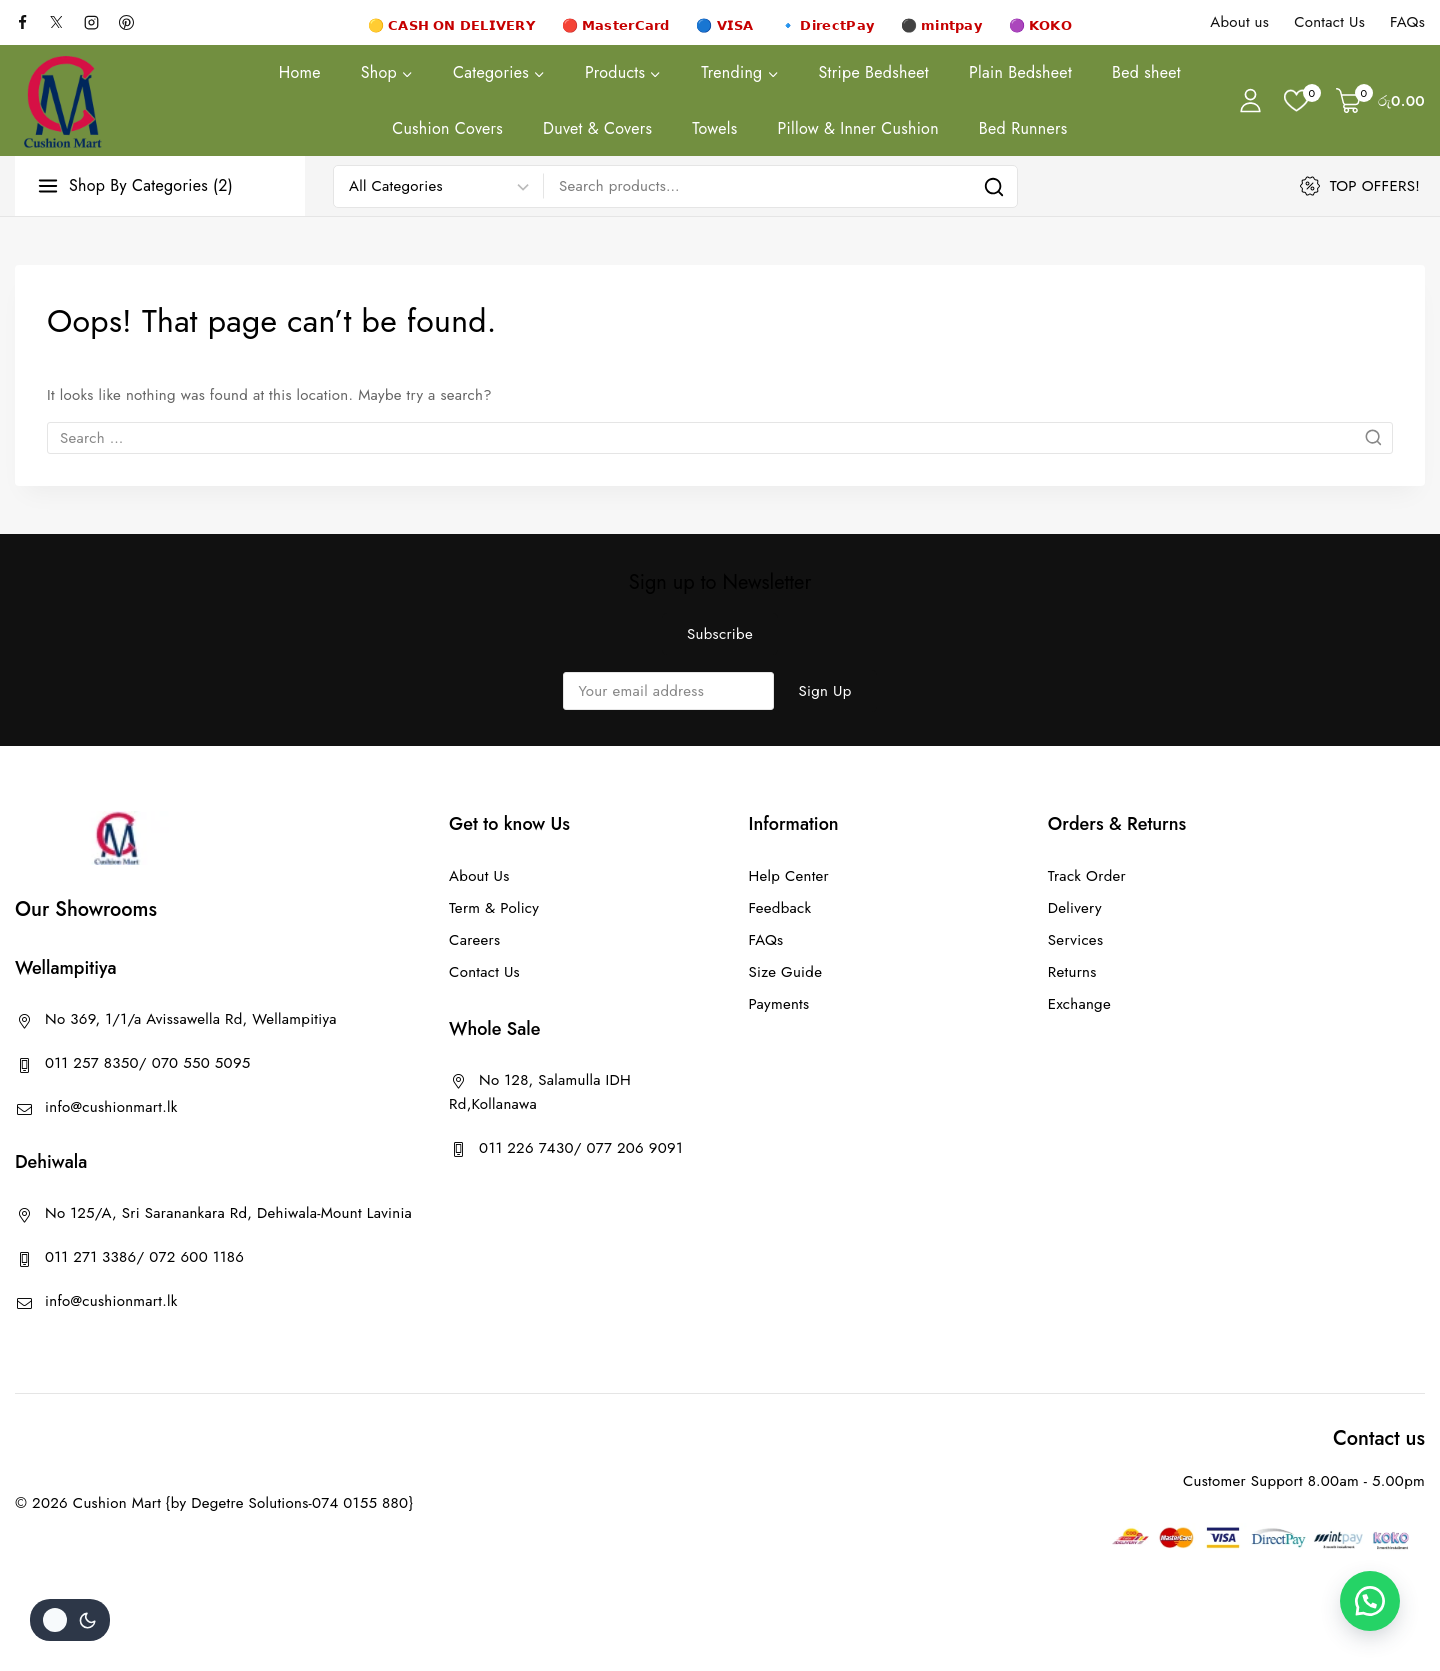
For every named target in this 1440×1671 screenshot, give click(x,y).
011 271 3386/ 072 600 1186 (144, 1257)
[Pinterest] (134, 22)
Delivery (1075, 908)
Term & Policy (494, 908)
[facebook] (30, 22)
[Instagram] (99, 22)
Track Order (1087, 876)
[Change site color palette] (70, 1620)
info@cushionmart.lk (111, 1107)
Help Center (788, 876)
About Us (479, 876)
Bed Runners (1023, 128)
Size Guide (785, 972)
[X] (65, 22)
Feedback (779, 908)
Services (1075, 940)
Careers (474, 940)
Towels (714, 128)
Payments (778, 1004)
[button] (1370, 1601)
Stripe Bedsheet (874, 72)
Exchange (1079, 1004)
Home (300, 72)
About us (1239, 22)
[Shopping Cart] (1380, 101)
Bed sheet (1146, 72)
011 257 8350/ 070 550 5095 (148, 1063)
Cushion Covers (447, 128)
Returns (1072, 972)
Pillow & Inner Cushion (857, 128)
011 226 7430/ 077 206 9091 (581, 1148)
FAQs (1407, 22)
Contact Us (1329, 22)
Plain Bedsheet (1020, 72)
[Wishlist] (1300, 100)
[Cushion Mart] (63, 101)
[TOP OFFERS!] (1362, 186)
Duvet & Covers (597, 128)
